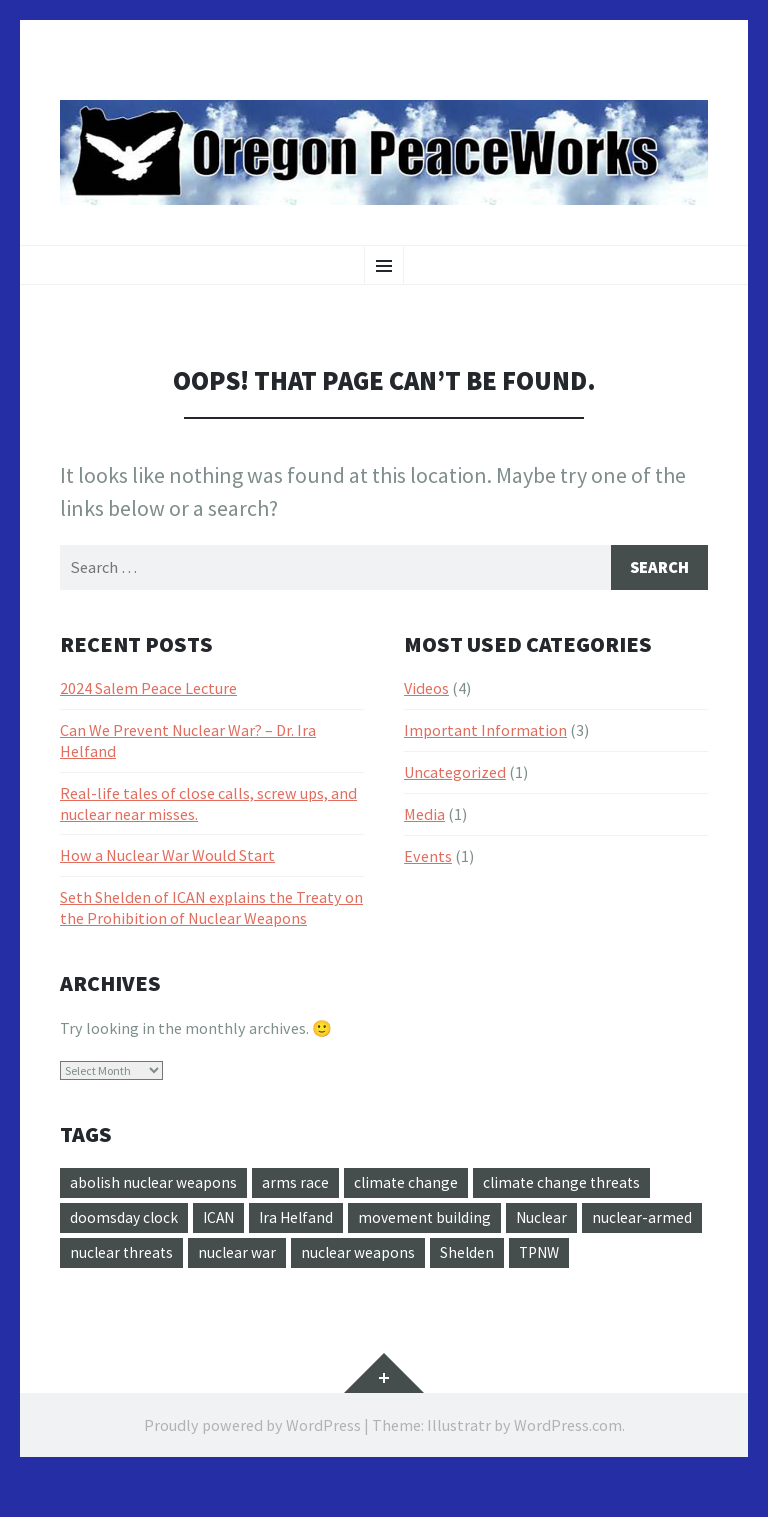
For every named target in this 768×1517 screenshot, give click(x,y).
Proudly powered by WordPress (252, 1465)
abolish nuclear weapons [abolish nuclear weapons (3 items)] (155, 1185)
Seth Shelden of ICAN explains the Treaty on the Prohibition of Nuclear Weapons (211, 909)
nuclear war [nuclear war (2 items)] (368, 1256)
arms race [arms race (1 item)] (298, 1185)
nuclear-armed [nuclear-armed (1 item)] (121, 1256)
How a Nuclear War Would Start (167, 857)
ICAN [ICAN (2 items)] (224, 1221)
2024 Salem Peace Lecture (148, 690)
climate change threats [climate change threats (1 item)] (568, 1185)
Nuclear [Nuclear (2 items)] (557, 1221)
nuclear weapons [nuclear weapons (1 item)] (491, 1256)
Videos (426, 690)
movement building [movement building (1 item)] (437, 1221)
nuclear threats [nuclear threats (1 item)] (250, 1256)
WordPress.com (568, 1465)
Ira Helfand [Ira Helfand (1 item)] (305, 1221)
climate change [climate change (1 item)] (410, 1185)
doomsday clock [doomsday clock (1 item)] (126, 1221)
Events (428, 857)
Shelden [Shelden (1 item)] (602, 1256)
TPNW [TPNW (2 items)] (92, 1292)
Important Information (485, 732)
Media (424, 815)
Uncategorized (455, 773)
